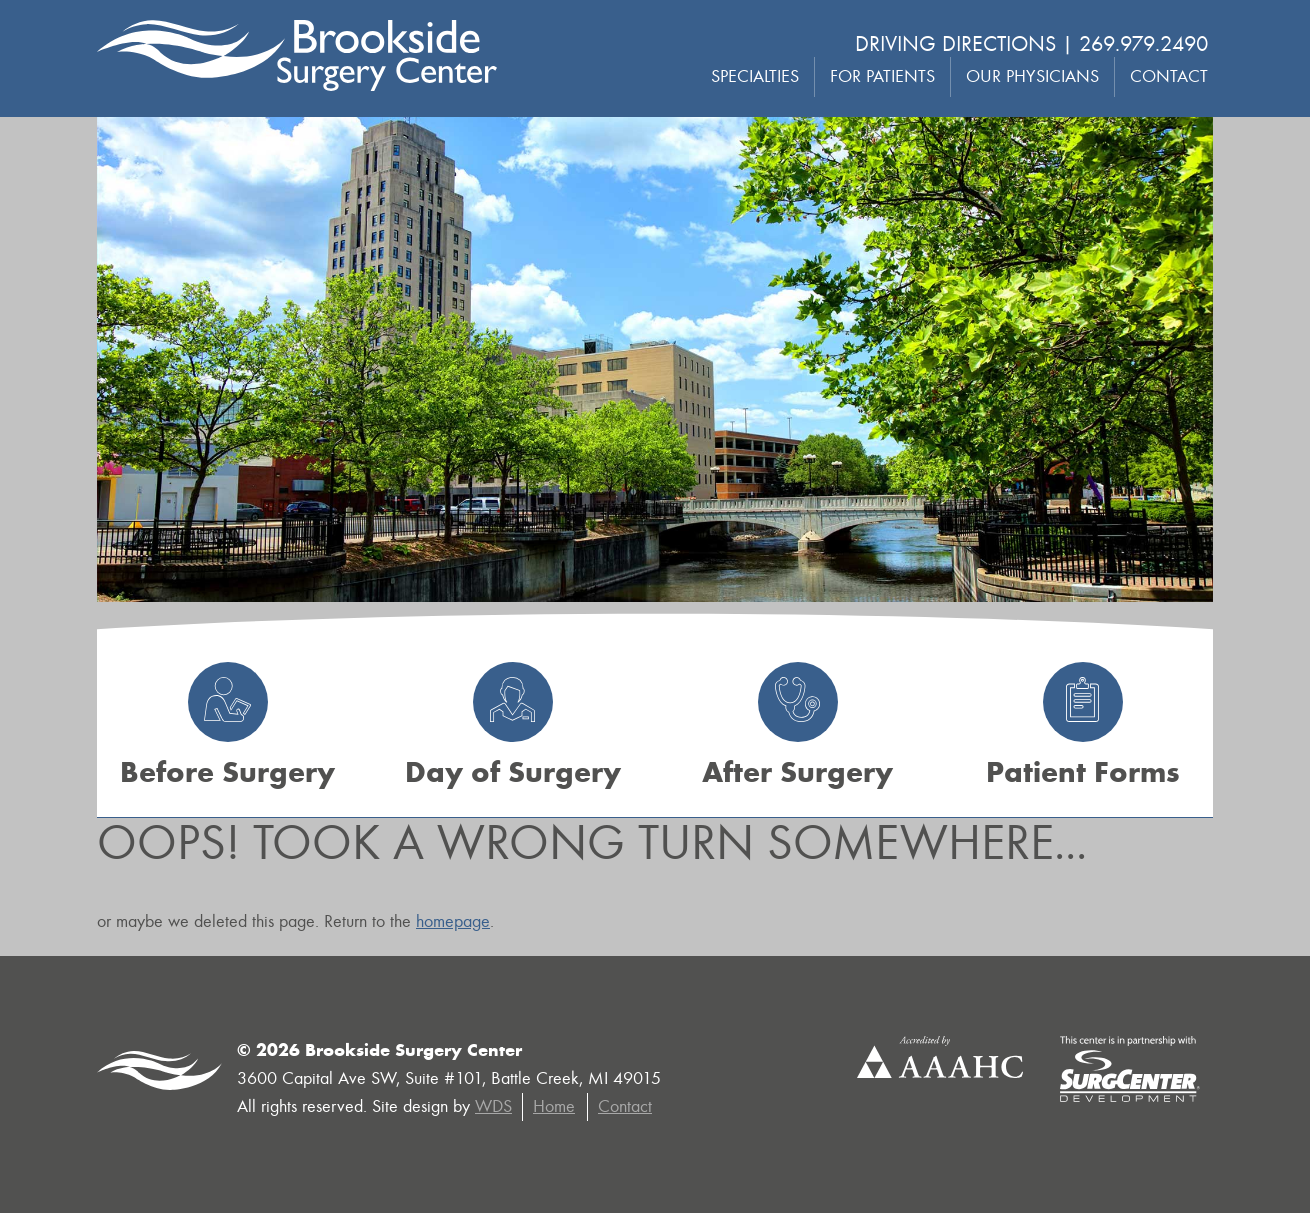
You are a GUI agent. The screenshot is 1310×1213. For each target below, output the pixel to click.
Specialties (755, 76)
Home (554, 1106)
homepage (453, 921)
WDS (493, 1106)
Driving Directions (955, 44)
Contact (1169, 76)
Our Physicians (1032, 76)
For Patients (882, 76)
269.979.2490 (1143, 44)
